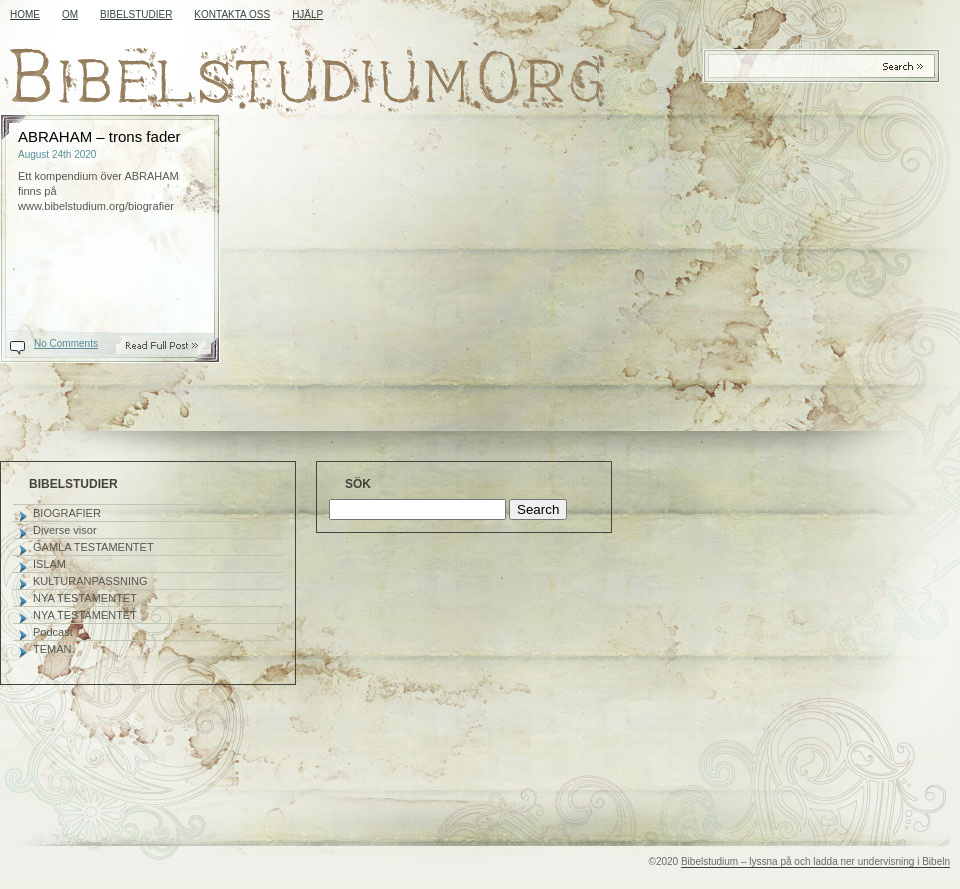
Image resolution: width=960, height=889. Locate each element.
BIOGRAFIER (67, 513)
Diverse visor (65, 530)
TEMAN (52, 649)
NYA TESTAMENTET (85, 598)
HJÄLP (307, 14)
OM (70, 14)
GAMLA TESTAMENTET (93, 547)
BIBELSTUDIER (136, 14)
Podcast (53, 632)
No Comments (66, 343)
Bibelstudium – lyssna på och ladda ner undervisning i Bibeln (815, 861)
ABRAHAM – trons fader (99, 136)
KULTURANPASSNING (90, 581)
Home (25, 14)
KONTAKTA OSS (232, 14)
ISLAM (49, 564)
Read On (172, 345)
